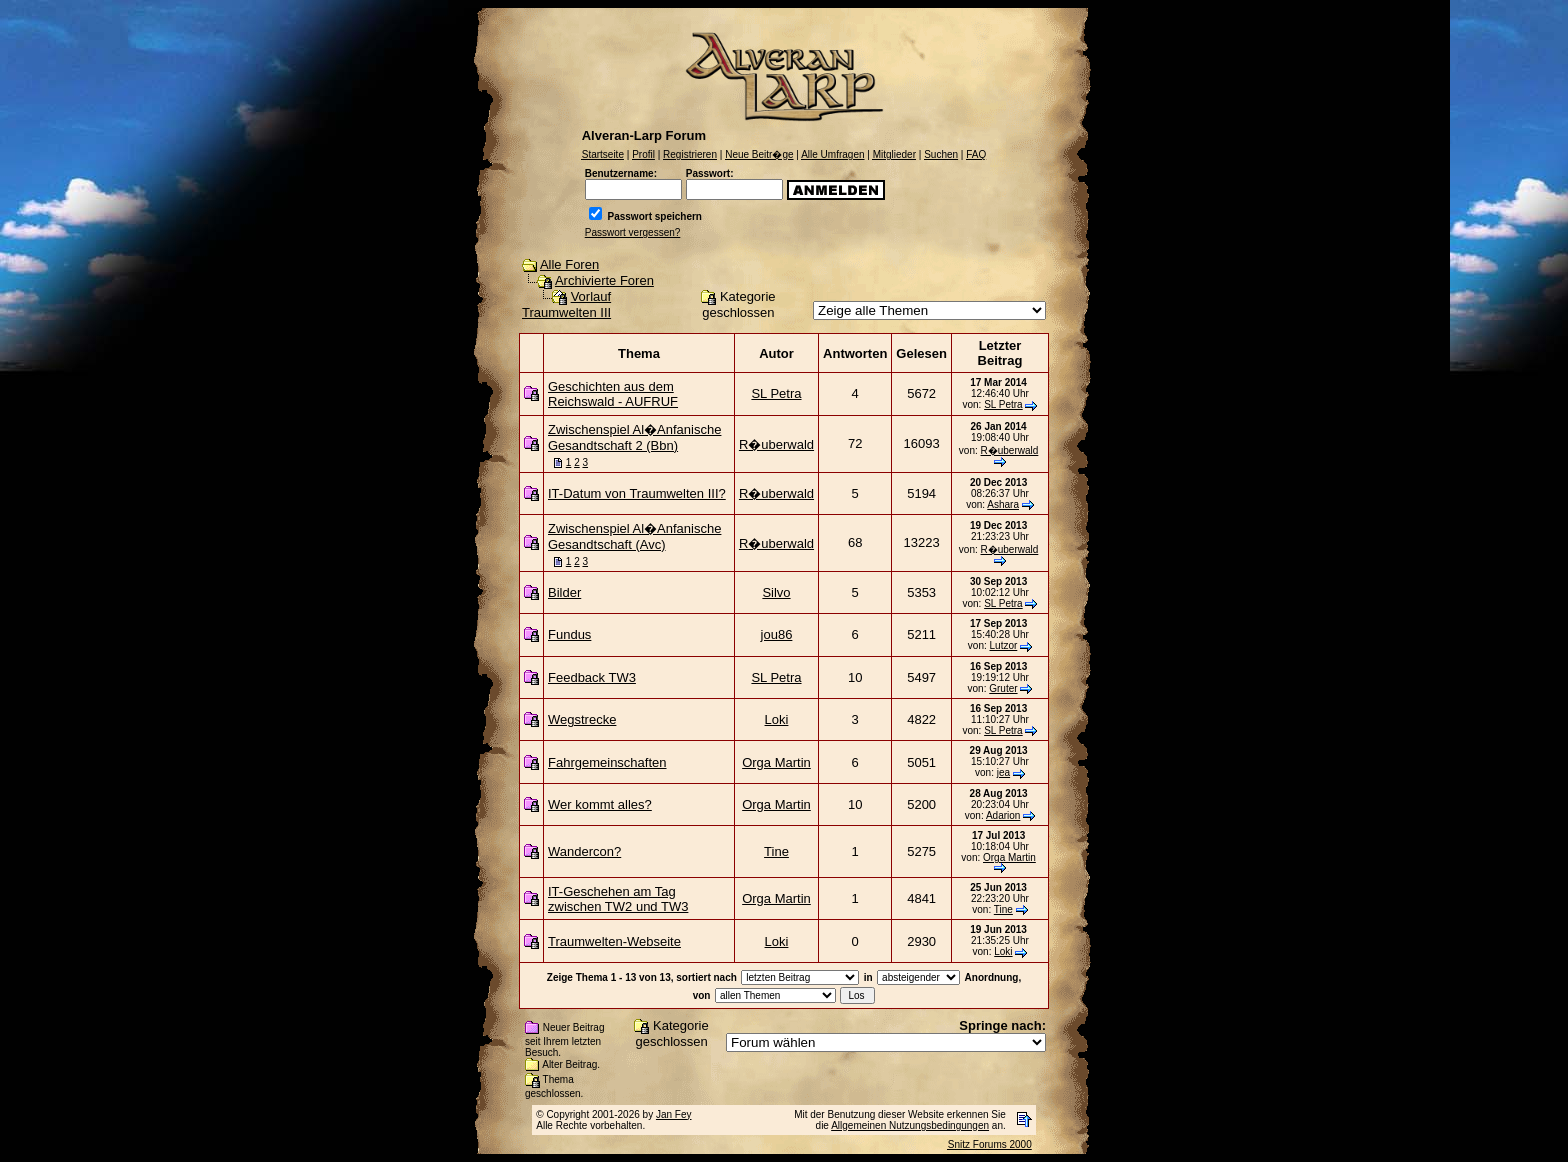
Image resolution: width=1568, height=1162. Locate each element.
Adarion (1003, 815)
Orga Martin (776, 762)
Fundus (569, 634)
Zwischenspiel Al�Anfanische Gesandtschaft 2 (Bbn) (634, 437)
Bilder (564, 592)
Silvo (776, 592)
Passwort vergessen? (633, 232)
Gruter (1003, 688)
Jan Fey (674, 1114)
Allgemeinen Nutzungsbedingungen (910, 1125)
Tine (776, 851)
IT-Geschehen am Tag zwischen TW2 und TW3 (618, 899)
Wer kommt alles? (600, 804)
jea (1003, 772)
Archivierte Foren (604, 280)
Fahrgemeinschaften (607, 762)
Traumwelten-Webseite (614, 941)
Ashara (1003, 504)
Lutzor (1004, 645)
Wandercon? (584, 851)
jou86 (777, 634)
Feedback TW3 (592, 677)
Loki (777, 719)
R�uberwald (776, 444)
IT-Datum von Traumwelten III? (637, 493)
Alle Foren (569, 264)
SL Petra (776, 393)
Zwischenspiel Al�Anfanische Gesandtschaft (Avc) (634, 536)
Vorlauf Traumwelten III (566, 304)
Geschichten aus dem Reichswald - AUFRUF (613, 394)
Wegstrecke (582, 719)
